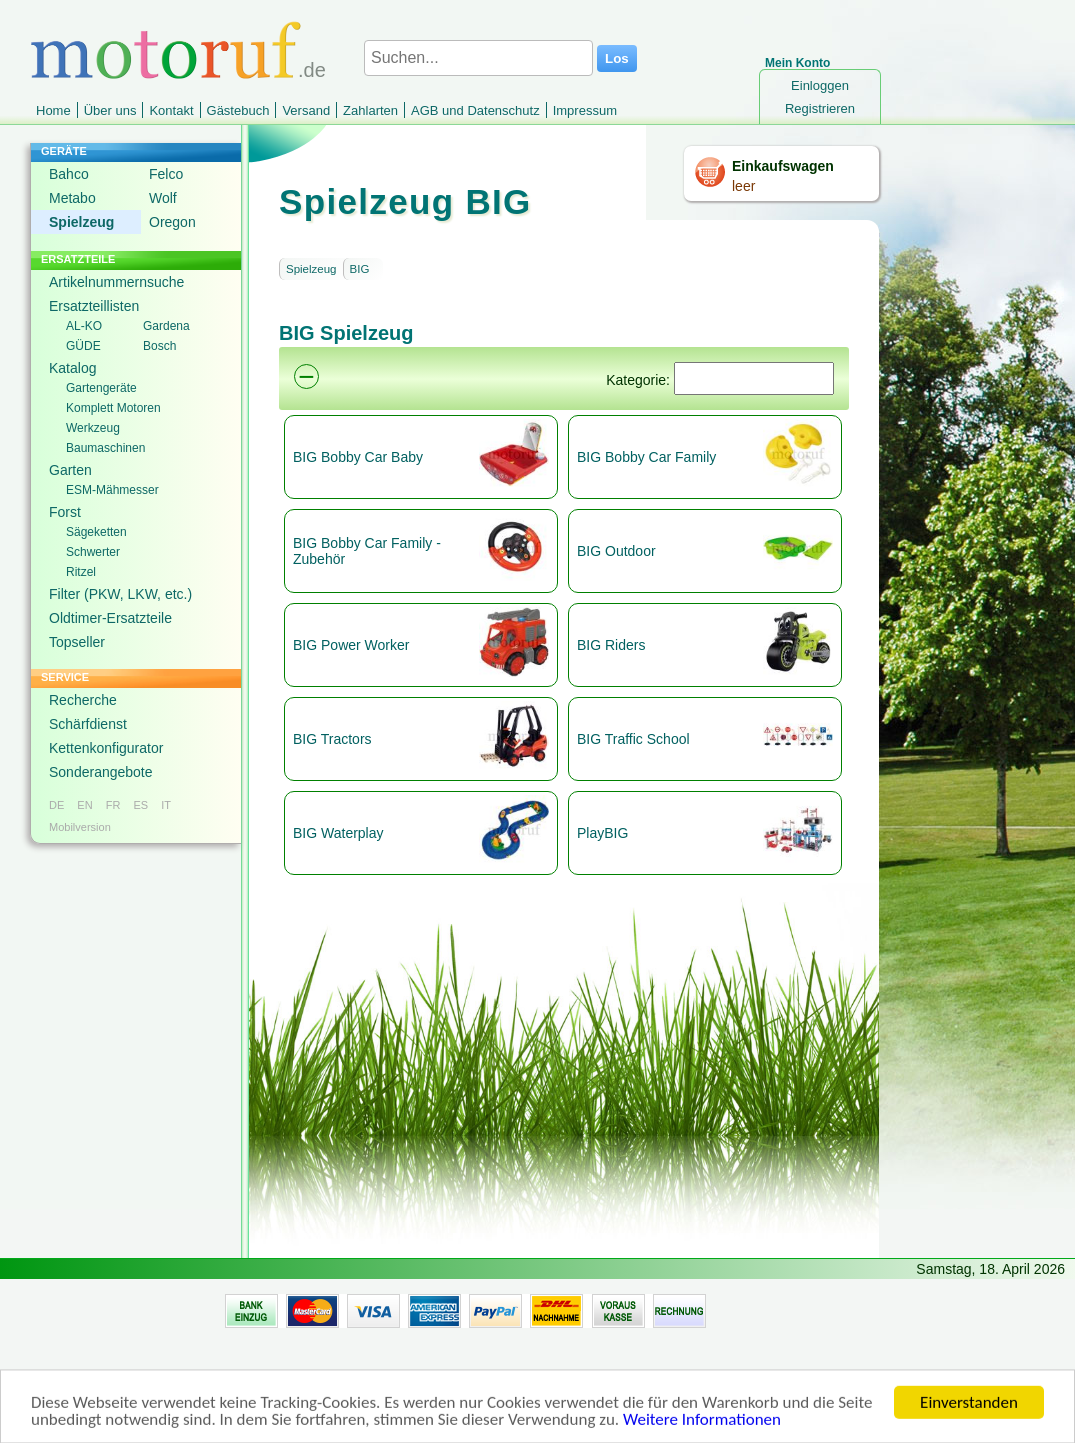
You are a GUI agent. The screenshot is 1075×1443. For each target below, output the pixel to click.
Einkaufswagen (783, 166)
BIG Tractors (332, 739)
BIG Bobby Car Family (646, 457)
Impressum (585, 110)
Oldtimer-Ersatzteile (110, 618)
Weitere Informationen (702, 1431)
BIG (360, 269)
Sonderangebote (101, 772)
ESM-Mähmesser (112, 490)
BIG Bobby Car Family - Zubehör (367, 551)
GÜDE (83, 346)
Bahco (69, 174)
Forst (65, 512)
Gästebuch (238, 110)
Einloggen (820, 85)
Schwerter (93, 552)
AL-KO (84, 326)
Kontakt (171, 110)
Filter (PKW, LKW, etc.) (120, 594)
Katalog (72, 368)
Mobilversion (80, 827)
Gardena (166, 326)
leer (743, 186)
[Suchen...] (478, 58)
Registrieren (820, 108)
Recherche (83, 700)
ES (140, 805)
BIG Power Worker (351, 645)
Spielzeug (81, 222)
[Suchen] (754, 378)
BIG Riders (611, 645)
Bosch (159, 346)
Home (53, 110)
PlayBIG (602, 833)
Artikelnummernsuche (116, 282)
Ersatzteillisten (94, 306)
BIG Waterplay (338, 833)
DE (56, 805)
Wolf (163, 198)
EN (84, 805)
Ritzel (81, 572)
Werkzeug (93, 428)
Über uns (110, 110)
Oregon (172, 222)
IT (166, 805)
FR (113, 805)
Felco (166, 174)
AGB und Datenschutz (475, 110)
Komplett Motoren (113, 408)
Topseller (77, 642)
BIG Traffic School (633, 739)
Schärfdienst (88, 724)
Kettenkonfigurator (106, 748)
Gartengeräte (101, 388)
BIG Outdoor (616, 551)
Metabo (72, 198)
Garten (70, 470)
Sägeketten (96, 532)
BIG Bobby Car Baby (358, 457)
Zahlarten (370, 110)
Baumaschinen (105, 448)
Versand (306, 110)
